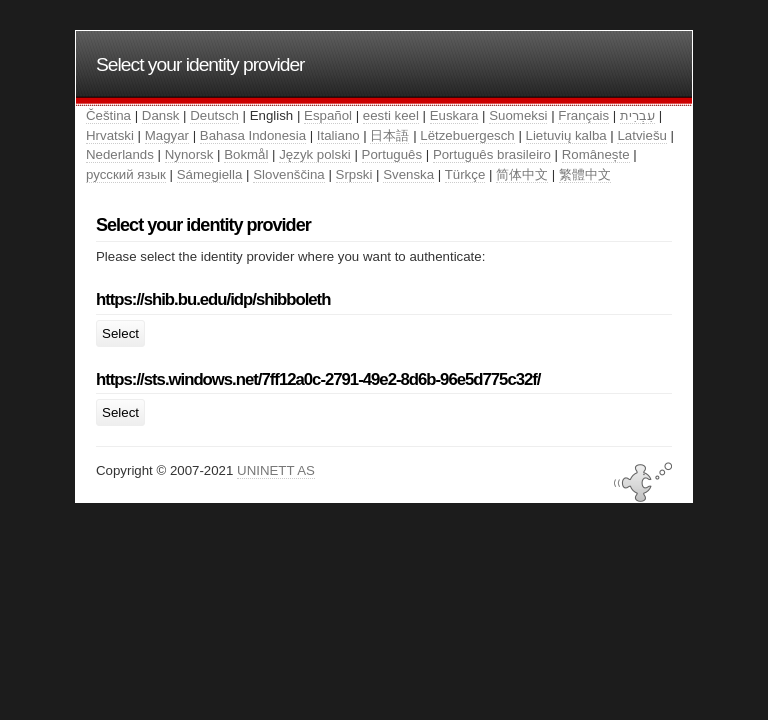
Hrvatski (110, 135)
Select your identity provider (200, 64)
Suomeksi (518, 115)
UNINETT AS (276, 470)
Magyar (167, 135)
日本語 (389, 135)
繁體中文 (585, 174)
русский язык (126, 174)
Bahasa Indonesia (253, 135)
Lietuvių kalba (566, 135)
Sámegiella (210, 174)
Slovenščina (289, 174)
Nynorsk (189, 154)
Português (392, 154)
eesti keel (391, 115)
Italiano (338, 135)
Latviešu (641, 135)
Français (583, 115)
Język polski (315, 154)
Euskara (454, 115)
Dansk (161, 115)
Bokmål (246, 154)
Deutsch (214, 115)
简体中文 (522, 174)
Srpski (354, 174)
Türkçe (465, 174)
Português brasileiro (492, 154)
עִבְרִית (637, 115)
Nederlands (120, 154)
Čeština (108, 115)
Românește (596, 154)
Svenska (408, 174)
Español (328, 115)
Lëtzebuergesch (467, 135)
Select (120, 333)
